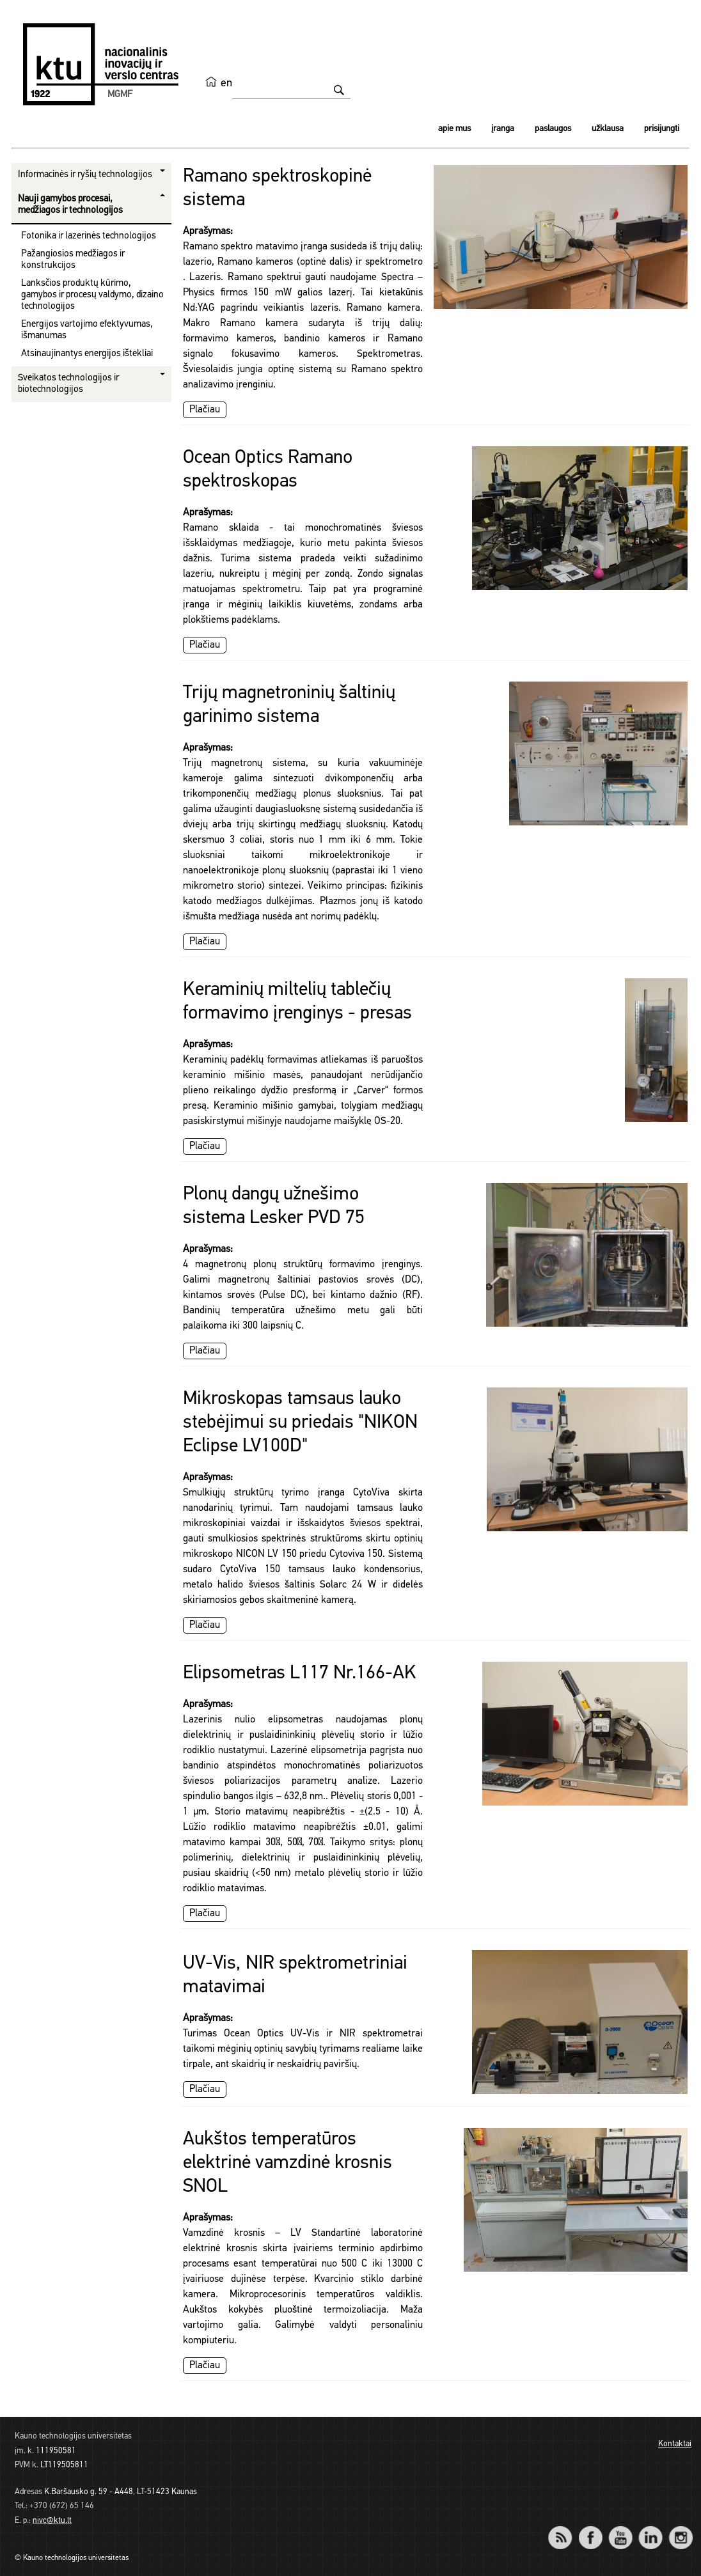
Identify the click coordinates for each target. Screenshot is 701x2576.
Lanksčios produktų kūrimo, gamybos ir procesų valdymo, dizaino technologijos (92, 295)
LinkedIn (650, 2529)
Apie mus (454, 129)
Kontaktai (674, 2444)
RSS (565, 2529)
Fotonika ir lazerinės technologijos (88, 236)
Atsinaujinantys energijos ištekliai (87, 354)
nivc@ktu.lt (52, 2521)
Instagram (680, 2529)
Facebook (590, 2529)
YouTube (620, 2529)
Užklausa (608, 129)
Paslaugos (553, 129)
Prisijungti (661, 129)
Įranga (502, 129)
